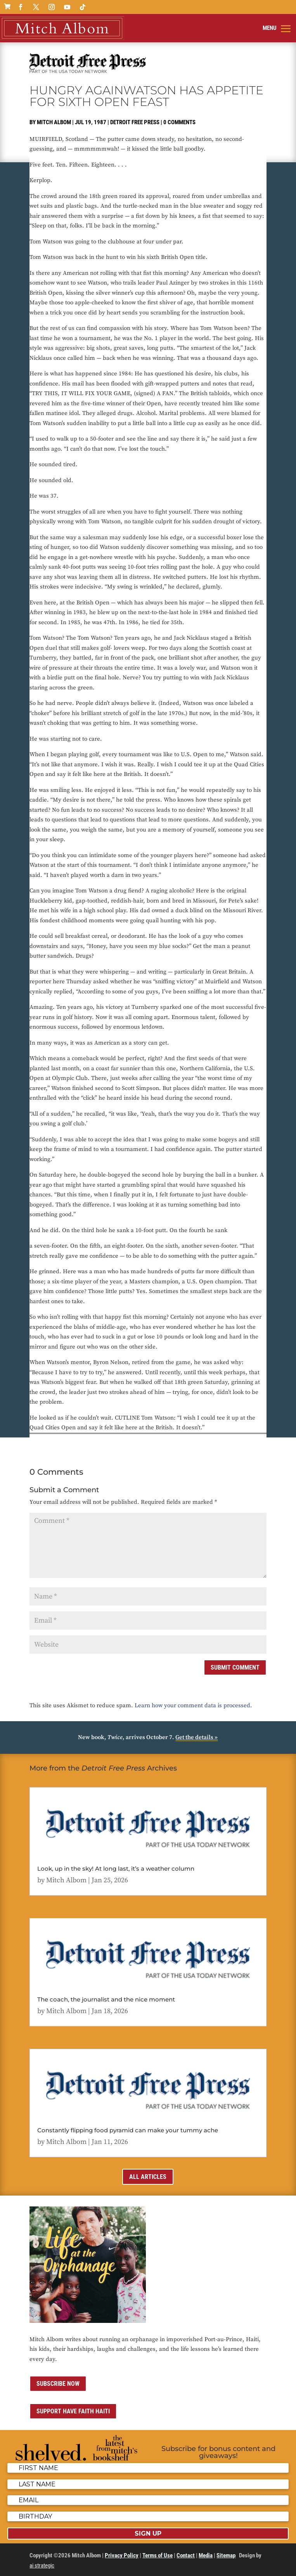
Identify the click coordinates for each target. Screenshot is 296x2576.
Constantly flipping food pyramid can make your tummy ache (127, 2130)
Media (206, 2555)
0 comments (179, 122)
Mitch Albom (54, 122)
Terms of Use (157, 2555)
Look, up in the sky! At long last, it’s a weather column (115, 1868)
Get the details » (196, 1737)
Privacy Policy (121, 2555)
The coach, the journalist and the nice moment (106, 1999)
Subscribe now (58, 2383)
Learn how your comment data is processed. (193, 1705)
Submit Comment (235, 1667)
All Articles (147, 2176)
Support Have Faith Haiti (73, 2411)
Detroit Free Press (134, 122)
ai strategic (41, 2565)
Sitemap (225, 2555)
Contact (186, 2555)
